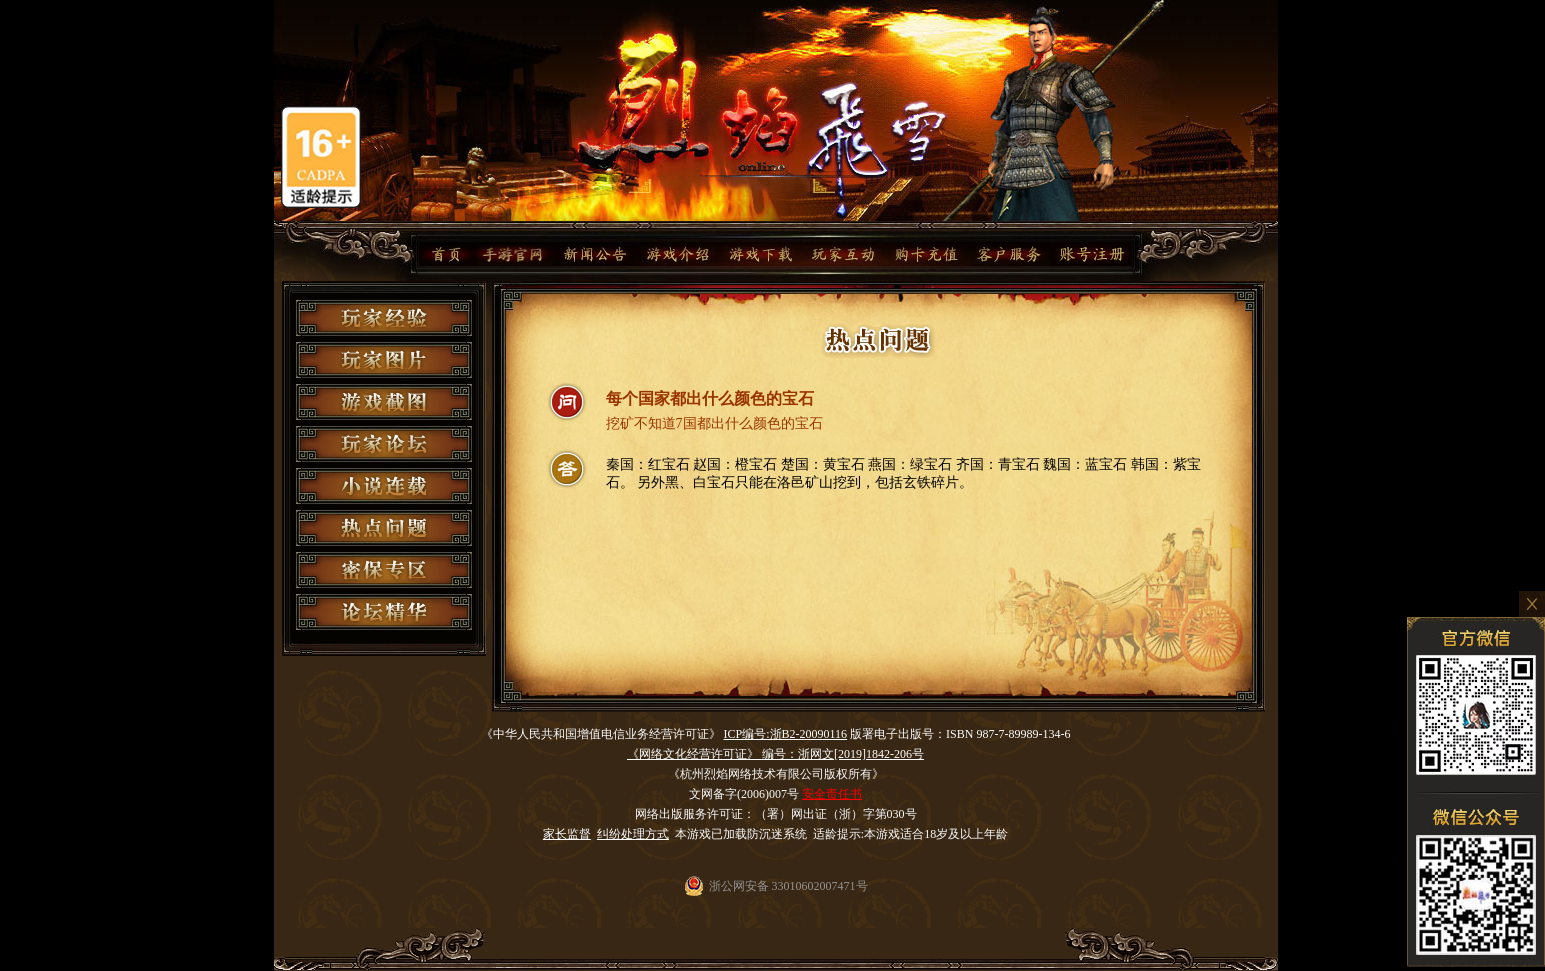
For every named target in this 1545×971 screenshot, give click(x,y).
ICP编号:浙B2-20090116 (786, 734)
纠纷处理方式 (633, 834)
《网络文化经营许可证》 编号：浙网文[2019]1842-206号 (775, 754)
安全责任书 (832, 794)
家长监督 (567, 834)
